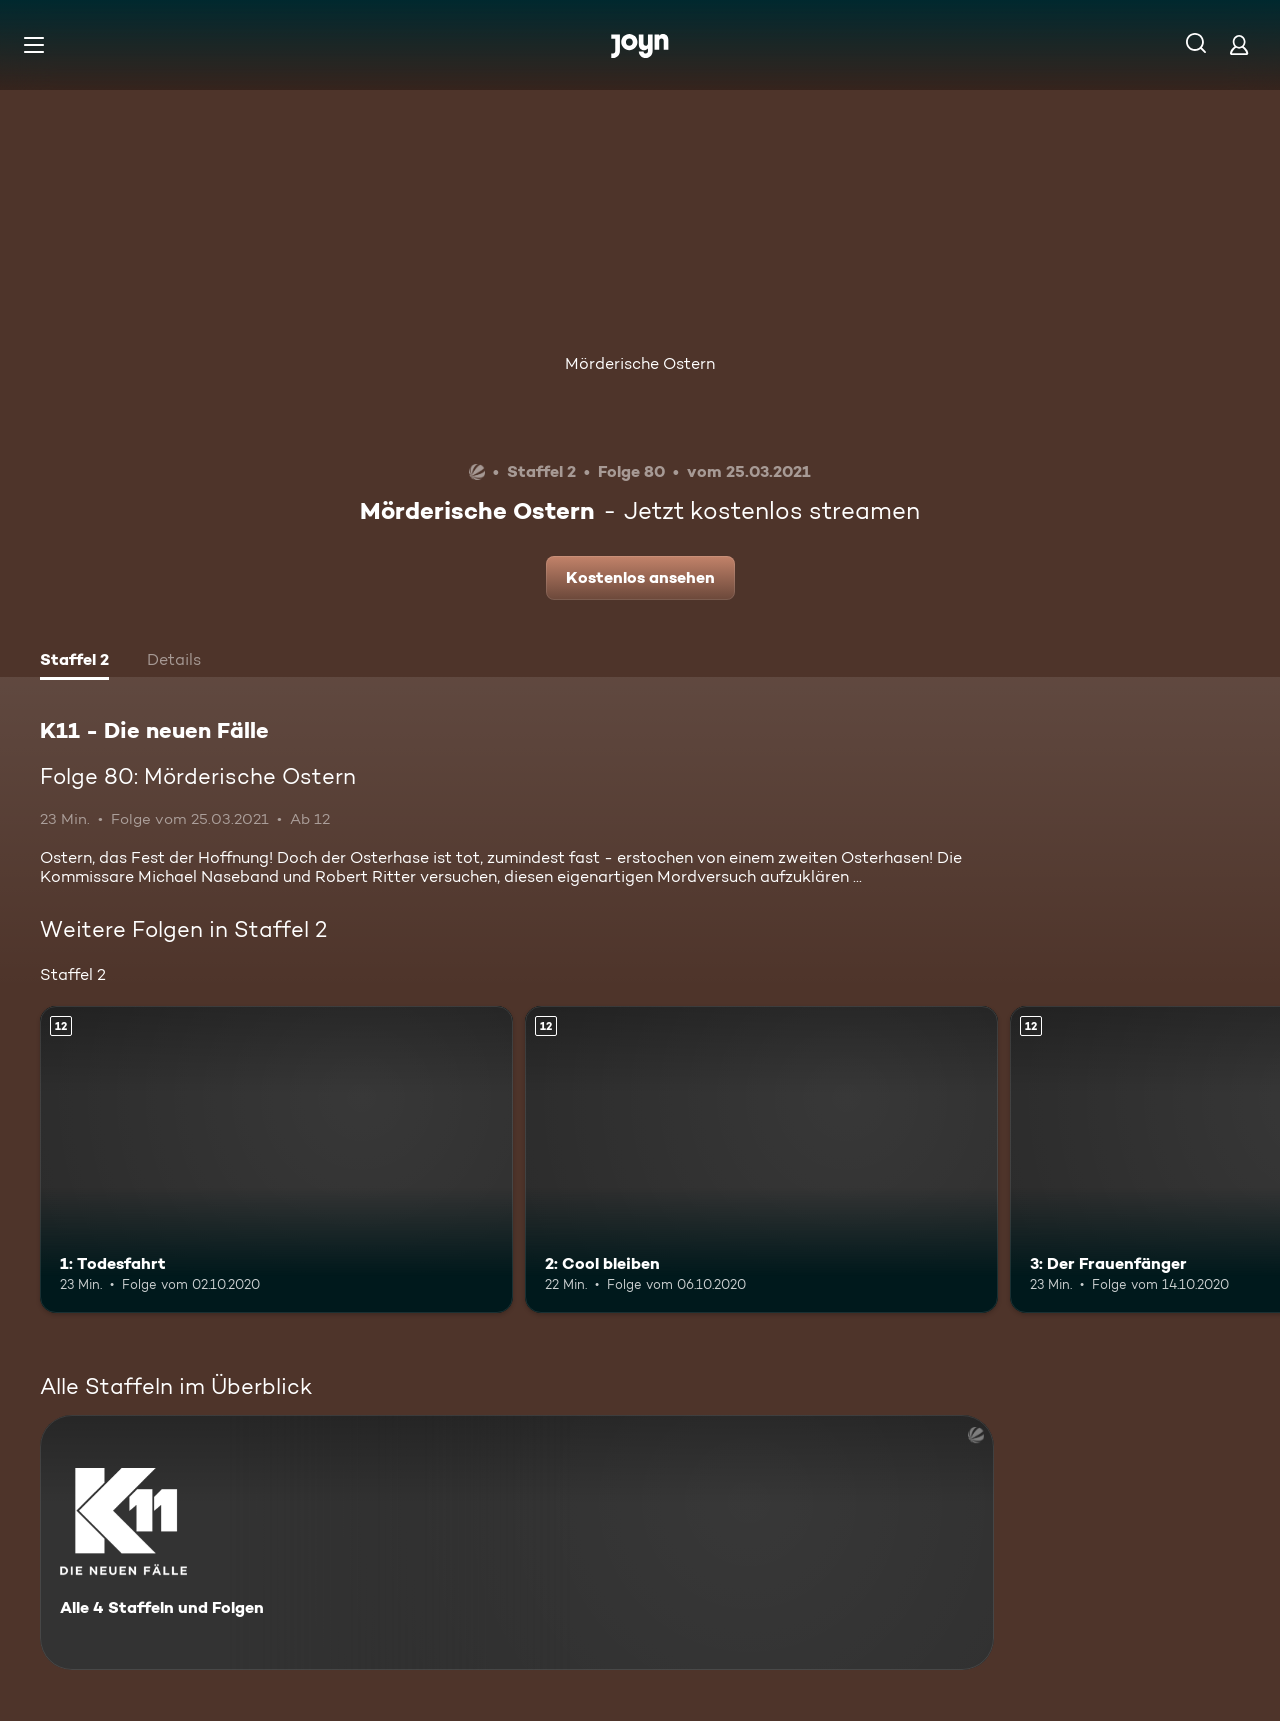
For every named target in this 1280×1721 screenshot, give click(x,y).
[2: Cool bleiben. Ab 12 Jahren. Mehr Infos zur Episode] (761, 1159)
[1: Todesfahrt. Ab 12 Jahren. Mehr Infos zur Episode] (276, 1159)
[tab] (74, 662)
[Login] (1239, 44)
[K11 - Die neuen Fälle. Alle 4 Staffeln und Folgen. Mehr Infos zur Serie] (517, 1542)
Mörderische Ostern (640, 363)
